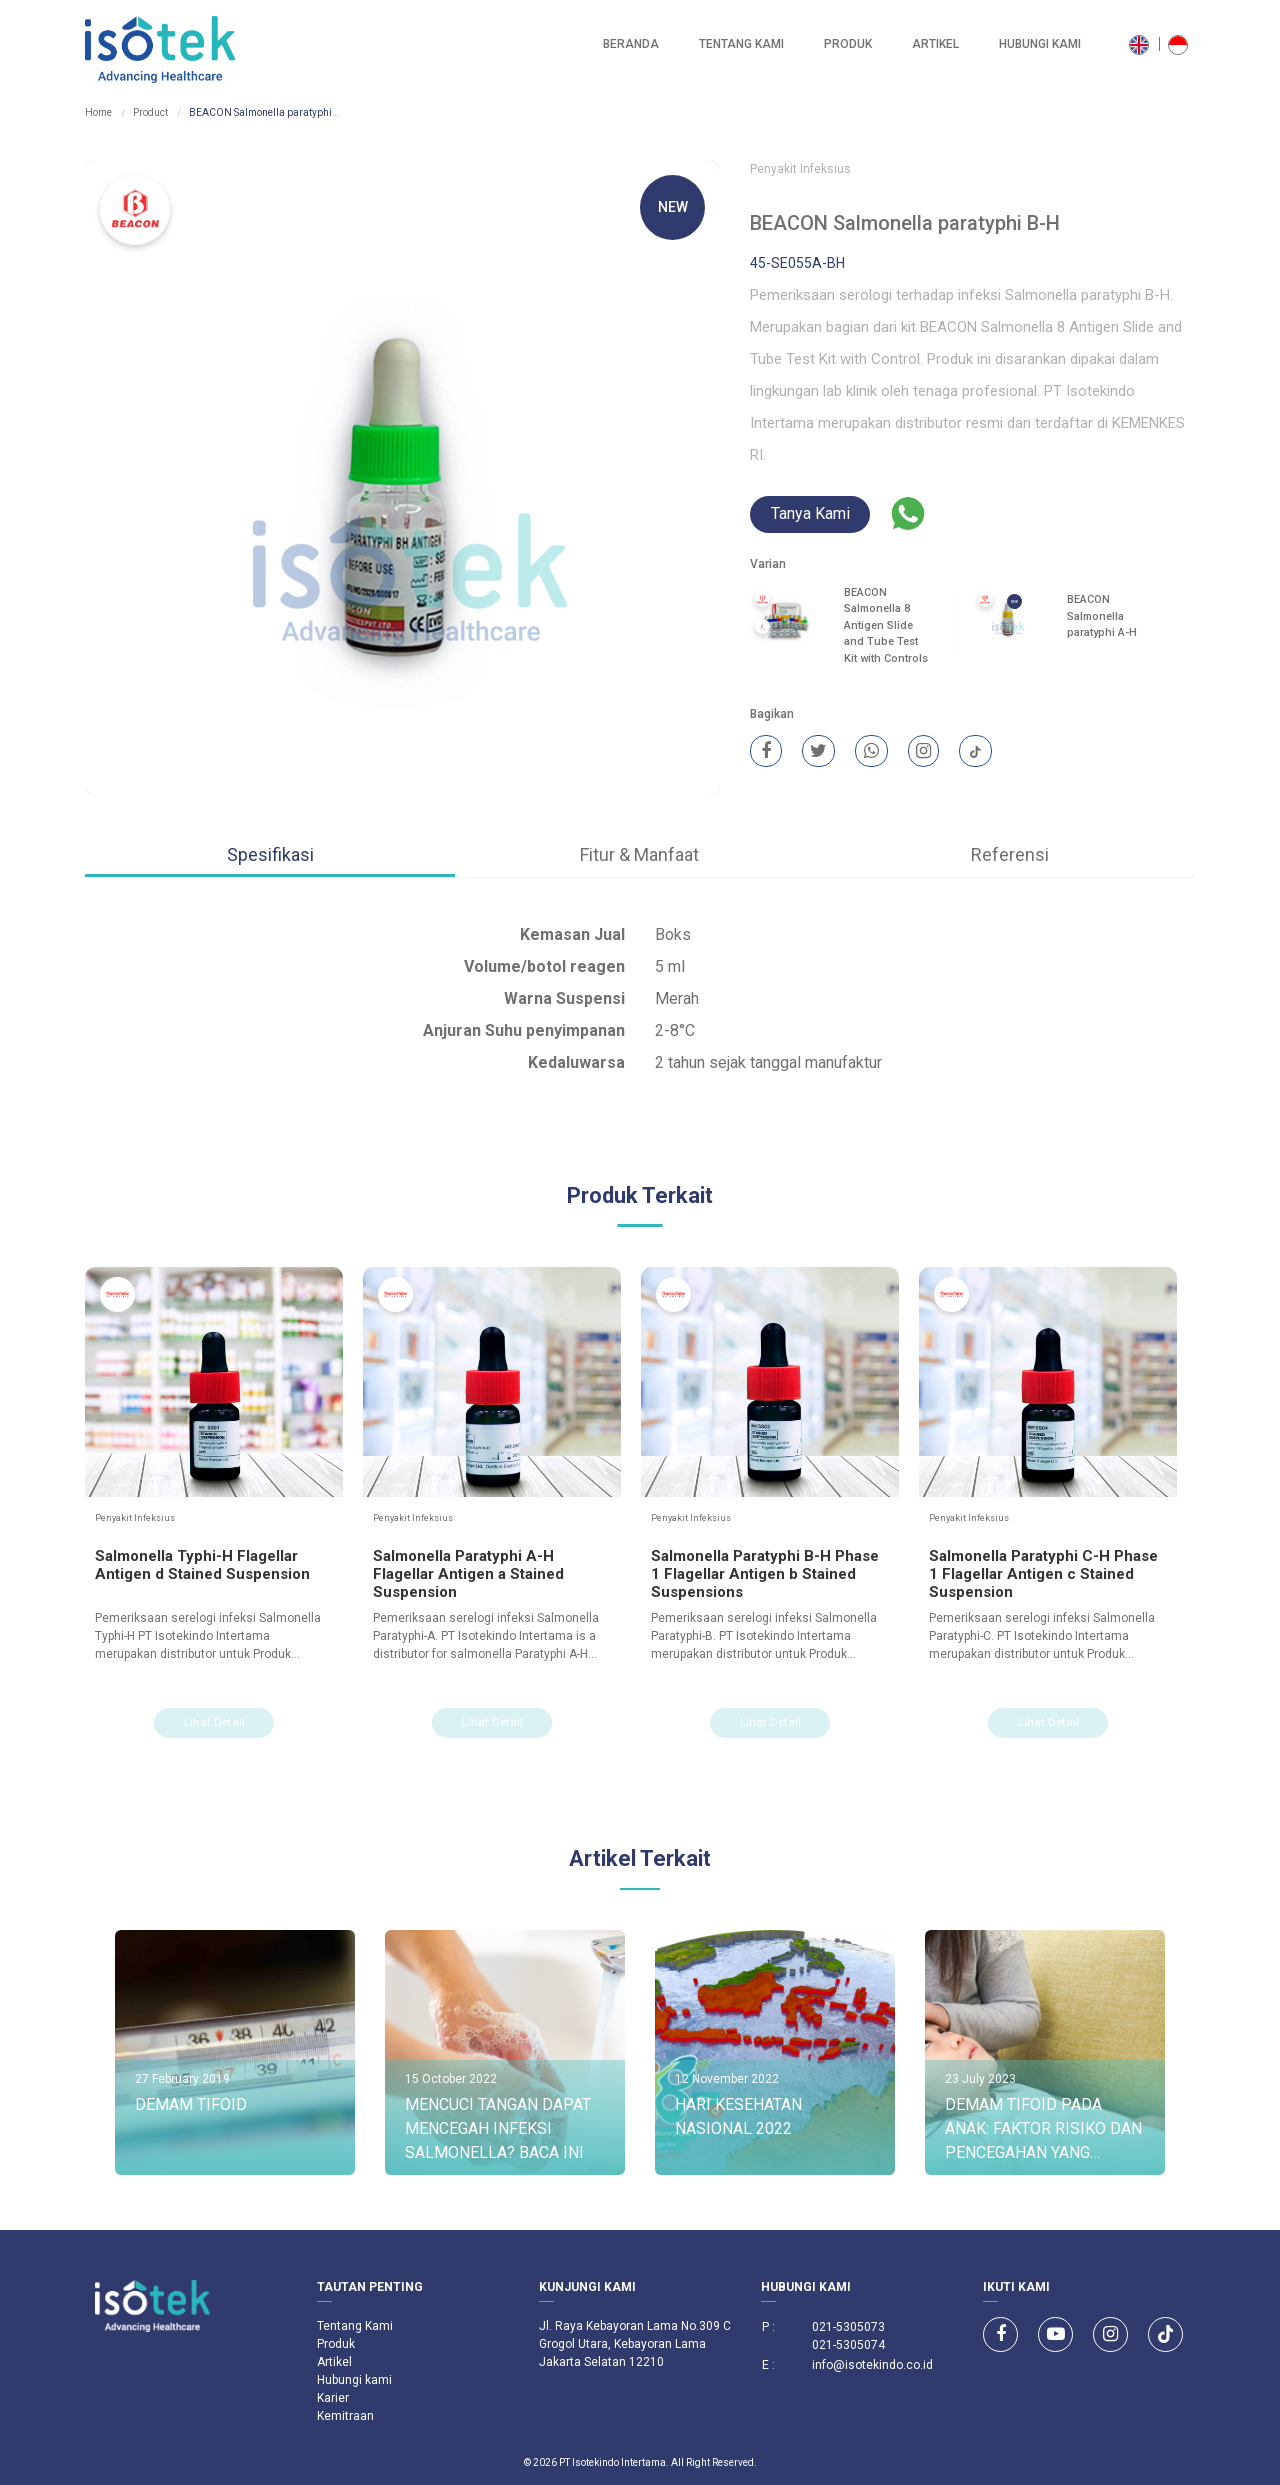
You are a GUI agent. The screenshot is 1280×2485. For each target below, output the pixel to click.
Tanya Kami (810, 514)
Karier (333, 2398)
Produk (848, 44)
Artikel (935, 44)
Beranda (631, 44)
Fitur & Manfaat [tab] (639, 854)
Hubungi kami (1040, 44)
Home (98, 112)
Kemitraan (345, 2416)
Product (150, 112)
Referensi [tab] (1010, 854)
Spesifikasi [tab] (270, 854)
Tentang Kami (741, 44)
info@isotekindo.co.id (872, 2365)
